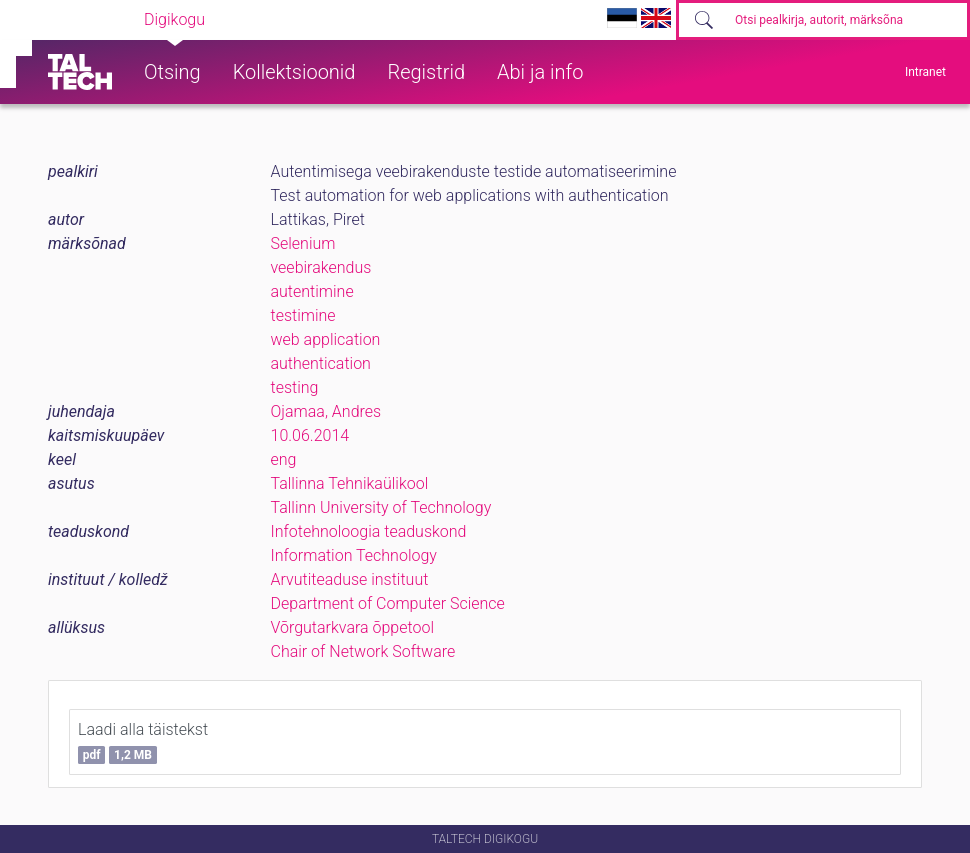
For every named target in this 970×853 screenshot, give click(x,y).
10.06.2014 (310, 435)
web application (326, 339)
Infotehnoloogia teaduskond (369, 531)
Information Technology (354, 555)
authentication (321, 363)
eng (284, 459)
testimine (303, 315)
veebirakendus (321, 267)
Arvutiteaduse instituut (350, 579)
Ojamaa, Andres (326, 411)
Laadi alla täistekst (143, 742)
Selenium (303, 243)
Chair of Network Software (363, 651)
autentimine (312, 291)
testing (295, 387)
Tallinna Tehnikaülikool (350, 483)
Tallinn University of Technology (381, 507)
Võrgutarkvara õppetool (352, 627)
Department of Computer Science (388, 603)
